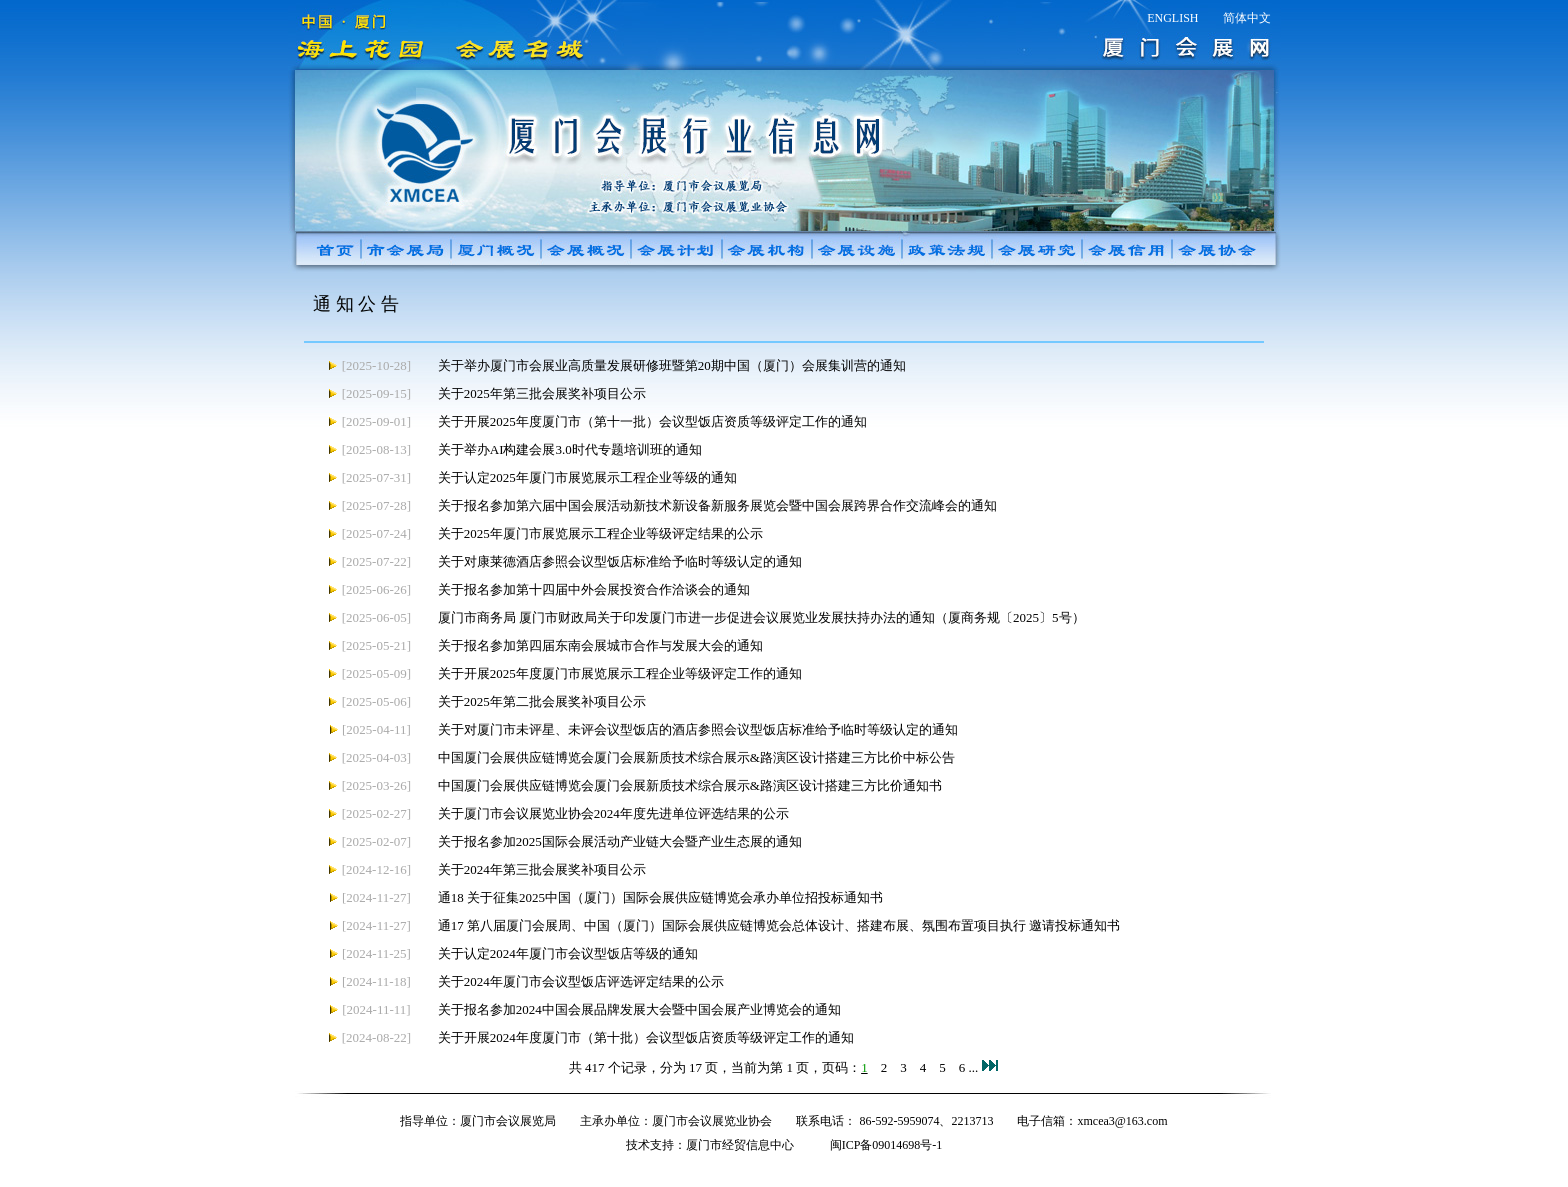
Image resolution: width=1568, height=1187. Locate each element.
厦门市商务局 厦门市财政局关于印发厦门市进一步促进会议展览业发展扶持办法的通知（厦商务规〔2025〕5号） (761, 617)
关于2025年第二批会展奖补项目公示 (542, 701)
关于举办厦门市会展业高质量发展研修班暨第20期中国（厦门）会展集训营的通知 (672, 365)
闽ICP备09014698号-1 (886, 1145)
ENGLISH (1172, 18)
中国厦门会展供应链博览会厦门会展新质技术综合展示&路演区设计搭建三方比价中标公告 (696, 757)
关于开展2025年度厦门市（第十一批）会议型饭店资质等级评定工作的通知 (652, 421)
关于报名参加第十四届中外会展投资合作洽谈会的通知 (594, 589)
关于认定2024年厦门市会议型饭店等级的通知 (568, 953)
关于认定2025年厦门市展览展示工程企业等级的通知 (587, 477)
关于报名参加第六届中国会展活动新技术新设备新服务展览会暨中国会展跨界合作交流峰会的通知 (717, 505)
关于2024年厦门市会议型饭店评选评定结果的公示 (581, 981)
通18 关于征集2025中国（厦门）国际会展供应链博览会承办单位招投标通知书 (660, 897)
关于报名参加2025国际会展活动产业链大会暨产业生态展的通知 (620, 841)
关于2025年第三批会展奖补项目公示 (542, 393)
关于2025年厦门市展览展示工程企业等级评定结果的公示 (600, 533)
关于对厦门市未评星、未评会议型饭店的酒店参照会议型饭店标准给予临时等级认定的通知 (698, 729)
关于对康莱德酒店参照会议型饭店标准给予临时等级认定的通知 (620, 561)
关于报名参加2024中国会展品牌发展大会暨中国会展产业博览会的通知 (639, 1009)
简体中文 (1247, 18)
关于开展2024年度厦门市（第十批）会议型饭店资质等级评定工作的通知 (646, 1037)
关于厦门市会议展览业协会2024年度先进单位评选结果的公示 (613, 813)
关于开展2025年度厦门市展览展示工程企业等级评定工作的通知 (620, 673)
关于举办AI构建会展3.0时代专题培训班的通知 (570, 449)
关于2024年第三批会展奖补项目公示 (542, 869)
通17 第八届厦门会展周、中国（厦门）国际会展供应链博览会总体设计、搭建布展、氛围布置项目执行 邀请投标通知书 (779, 925)
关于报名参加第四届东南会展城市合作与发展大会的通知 (600, 645)
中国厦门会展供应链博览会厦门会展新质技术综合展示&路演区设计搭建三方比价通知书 (690, 785)
